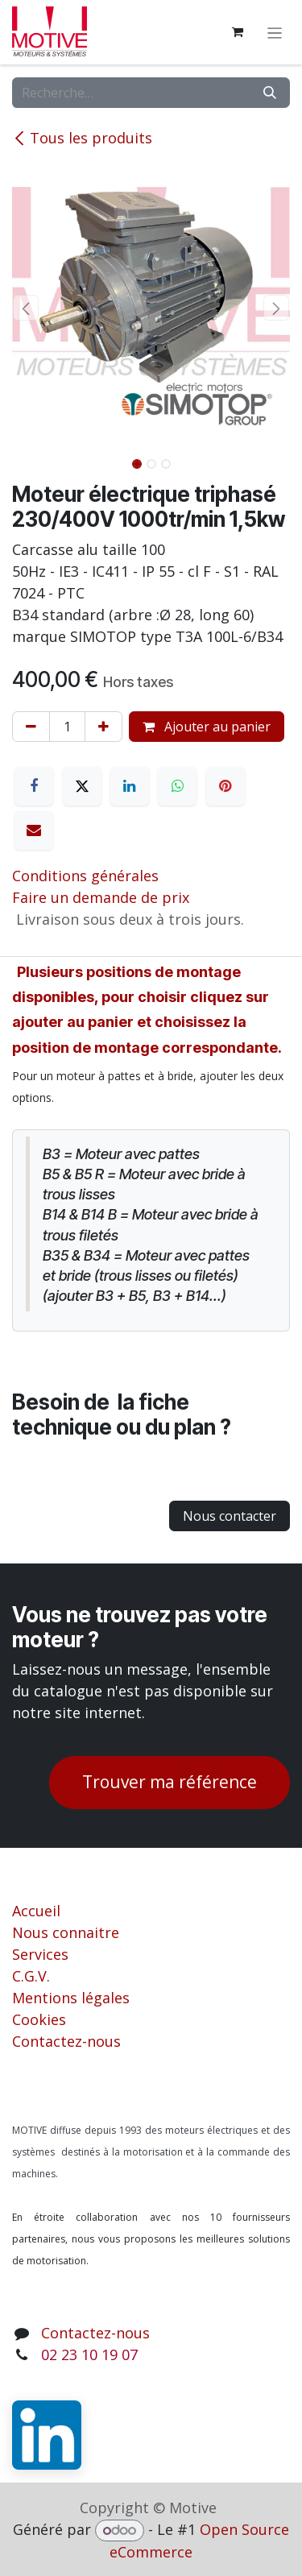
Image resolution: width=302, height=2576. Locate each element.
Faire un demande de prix (100, 897)
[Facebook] (33, 786)
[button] (26, 308)
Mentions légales (71, 1997)
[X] (82, 786)
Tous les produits (82, 137)
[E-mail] (33, 830)
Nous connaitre (65, 1932)
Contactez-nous (66, 2041)
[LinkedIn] (129, 786)
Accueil (36, 1910)
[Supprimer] (31, 726)
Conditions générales (85, 875)
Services (40, 1954)
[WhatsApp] (177, 786)
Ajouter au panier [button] (207, 726)
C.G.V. (31, 1976)
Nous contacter (229, 1516)
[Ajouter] (103, 726)
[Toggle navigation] (275, 32)
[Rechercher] (270, 92)
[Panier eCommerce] (237, 32)
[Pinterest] (225, 786)
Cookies (39, 2019)
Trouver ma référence (169, 1781)
